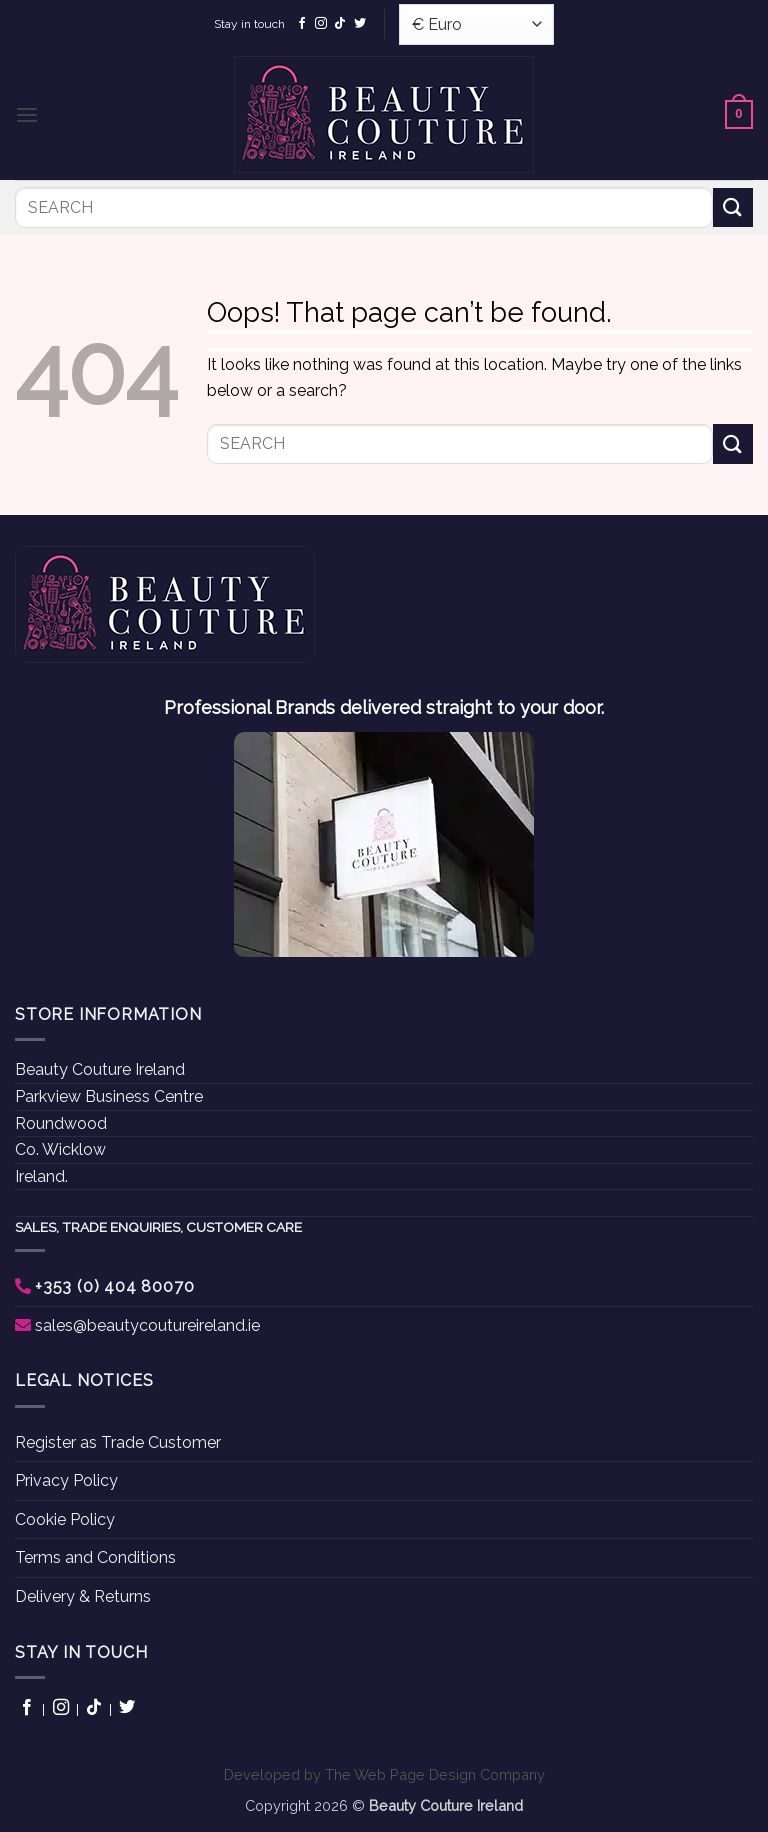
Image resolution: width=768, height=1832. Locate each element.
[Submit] (733, 207)
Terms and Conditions (95, 1557)
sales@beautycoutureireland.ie (147, 1325)
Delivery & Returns (83, 1596)
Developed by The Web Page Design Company (384, 1774)
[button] (27, 114)
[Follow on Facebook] (302, 24)
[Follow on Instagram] (321, 24)
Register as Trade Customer (118, 1442)
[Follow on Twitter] (360, 24)
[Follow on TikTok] (340, 24)
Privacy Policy (66, 1480)
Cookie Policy (65, 1519)
